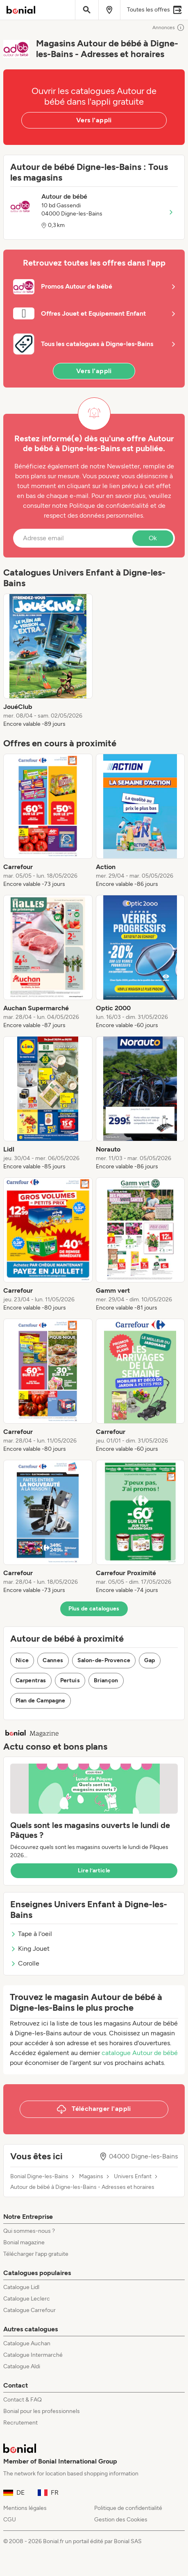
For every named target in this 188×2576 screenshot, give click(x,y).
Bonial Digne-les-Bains (39, 2176)
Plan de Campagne (41, 1700)
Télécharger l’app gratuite (35, 2253)
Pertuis (70, 1680)
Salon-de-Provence (104, 1660)
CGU (9, 2519)
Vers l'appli (94, 120)
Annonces (168, 27)
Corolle (24, 1963)
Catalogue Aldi (21, 2366)
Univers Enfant (133, 2176)
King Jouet (30, 1948)
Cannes (53, 1660)
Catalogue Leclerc (26, 2298)
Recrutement (20, 2422)
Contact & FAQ (22, 2399)
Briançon (106, 1680)
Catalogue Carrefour (29, 2310)
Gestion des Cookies (120, 2519)
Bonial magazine (24, 2242)
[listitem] (48, 661)
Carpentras (31, 1680)
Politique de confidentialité (128, 2508)
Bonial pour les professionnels (41, 2411)
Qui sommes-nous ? (29, 2230)
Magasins (91, 2176)
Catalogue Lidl (21, 2287)
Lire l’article (94, 1870)
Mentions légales (25, 2508)
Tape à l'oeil (31, 1934)
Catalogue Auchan (26, 2343)
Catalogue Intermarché (33, 2354)
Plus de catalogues (93, 1608)
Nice (22, 1660)
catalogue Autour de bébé (140, 2053)
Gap (149, 1660)
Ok (153, 538)
